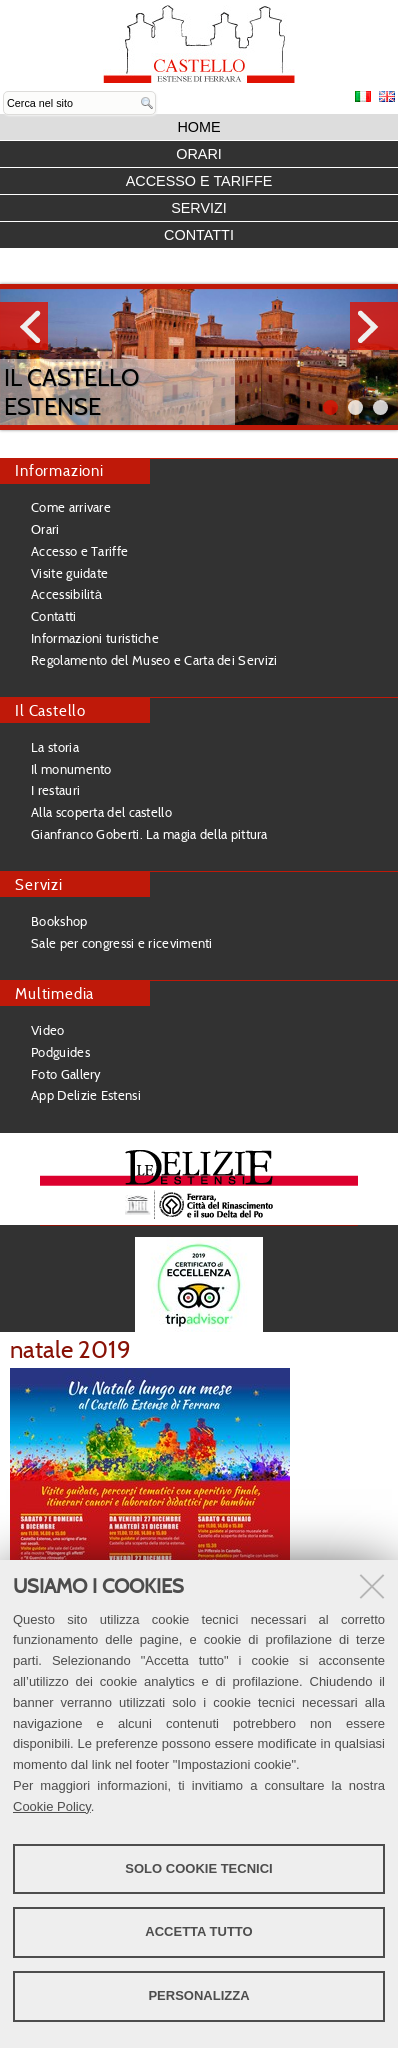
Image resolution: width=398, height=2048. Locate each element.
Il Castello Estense (71, 392)
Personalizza (198, 1995)
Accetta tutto (198, 1931)
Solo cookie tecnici (198, 1868)
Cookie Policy (52, 1806)
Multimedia (54, 993)
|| (380, 407)
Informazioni (59, 470)
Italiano (363, 96)
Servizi (199, 208)
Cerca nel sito (3, 91)
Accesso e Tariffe (199, 181)
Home (198, 127)
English (387, 96)
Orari (199, 154)
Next (374, 326)
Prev (24, 326)
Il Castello (50, 710)
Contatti (199, 235)
